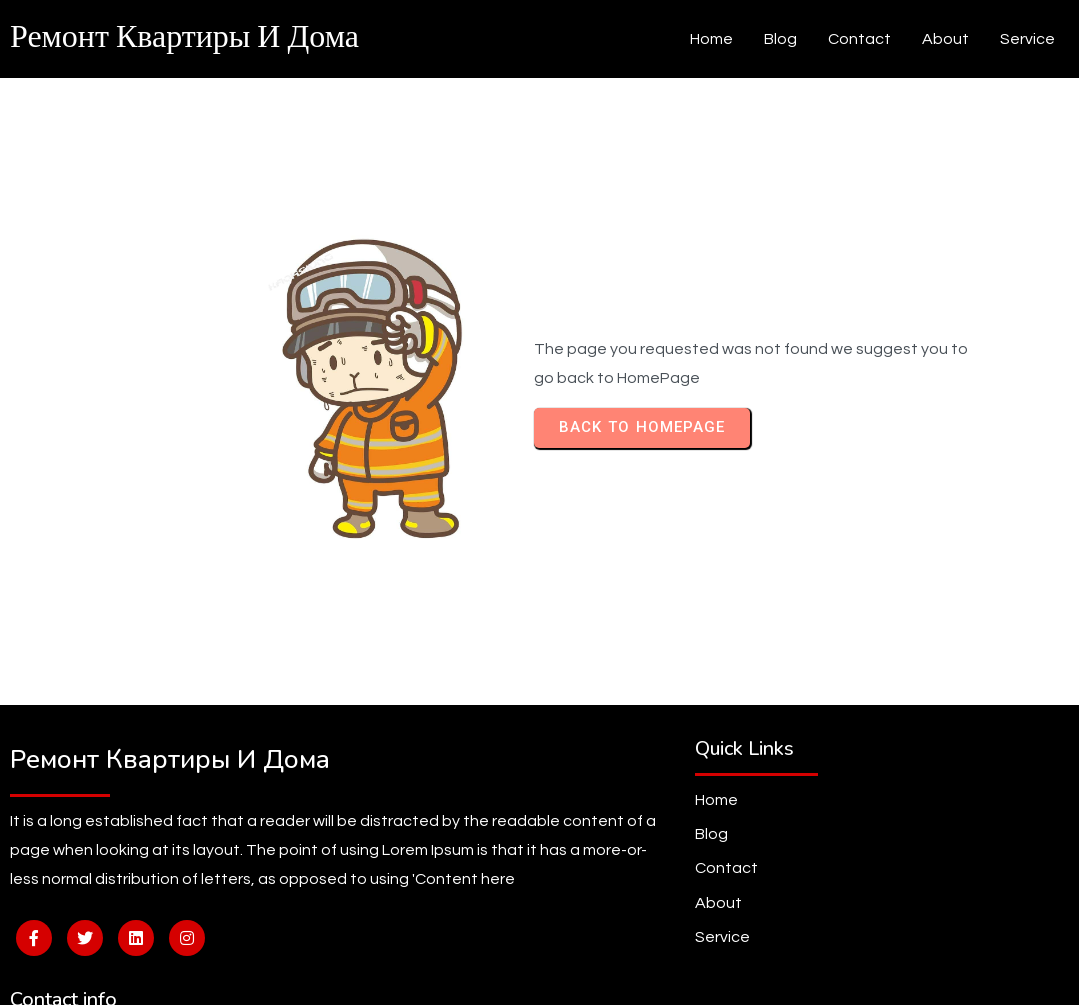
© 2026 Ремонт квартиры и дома (539, 974)
